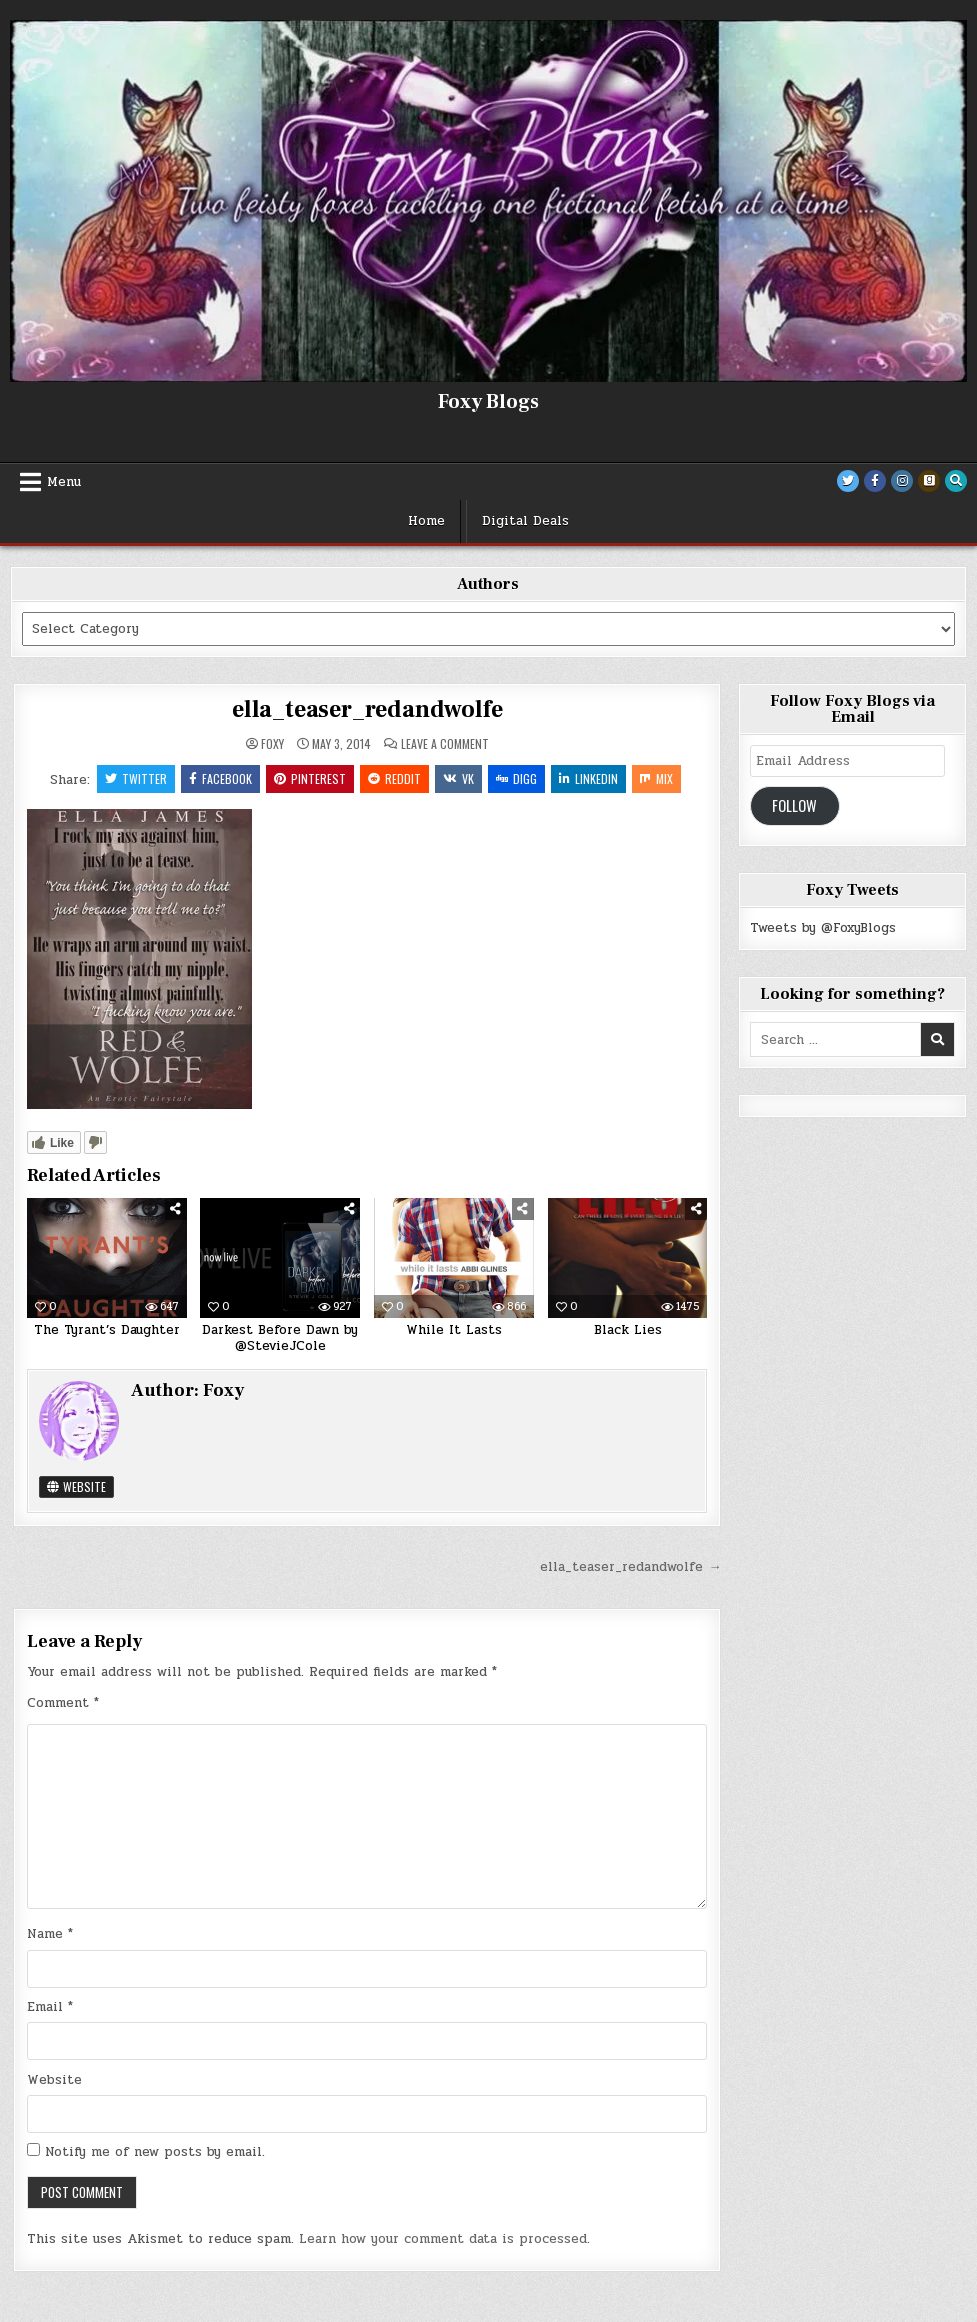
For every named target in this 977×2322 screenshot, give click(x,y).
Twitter (136, 778)
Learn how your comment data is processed (443, 2239)
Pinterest (310, 778)
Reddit (394, 778)
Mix (656, 778)
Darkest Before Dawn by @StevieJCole (280, 1338)
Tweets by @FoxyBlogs (823, 928)
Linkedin (588, 778)
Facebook (220, 778)
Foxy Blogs (488, 402)
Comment (63, 1703)
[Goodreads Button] (929, 481)
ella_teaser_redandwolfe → (630, 1567)
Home (426, 521)
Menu (64, 482)
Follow (794, 805)
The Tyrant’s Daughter (107, 1330)
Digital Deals (525, 521)
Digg (516, 778)
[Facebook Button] (875, 481)
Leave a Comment (445, 744)
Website (76, 1486)
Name (50, 1934)
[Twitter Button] (848, 481)
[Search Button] (956, 481)
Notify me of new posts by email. (155, 2152)
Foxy (272, 744)
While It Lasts (454, 1330)
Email (50, 2007)
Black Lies (628, 1330)
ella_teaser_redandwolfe (367, 709)
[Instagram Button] (902, 481)
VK (458, 778)
